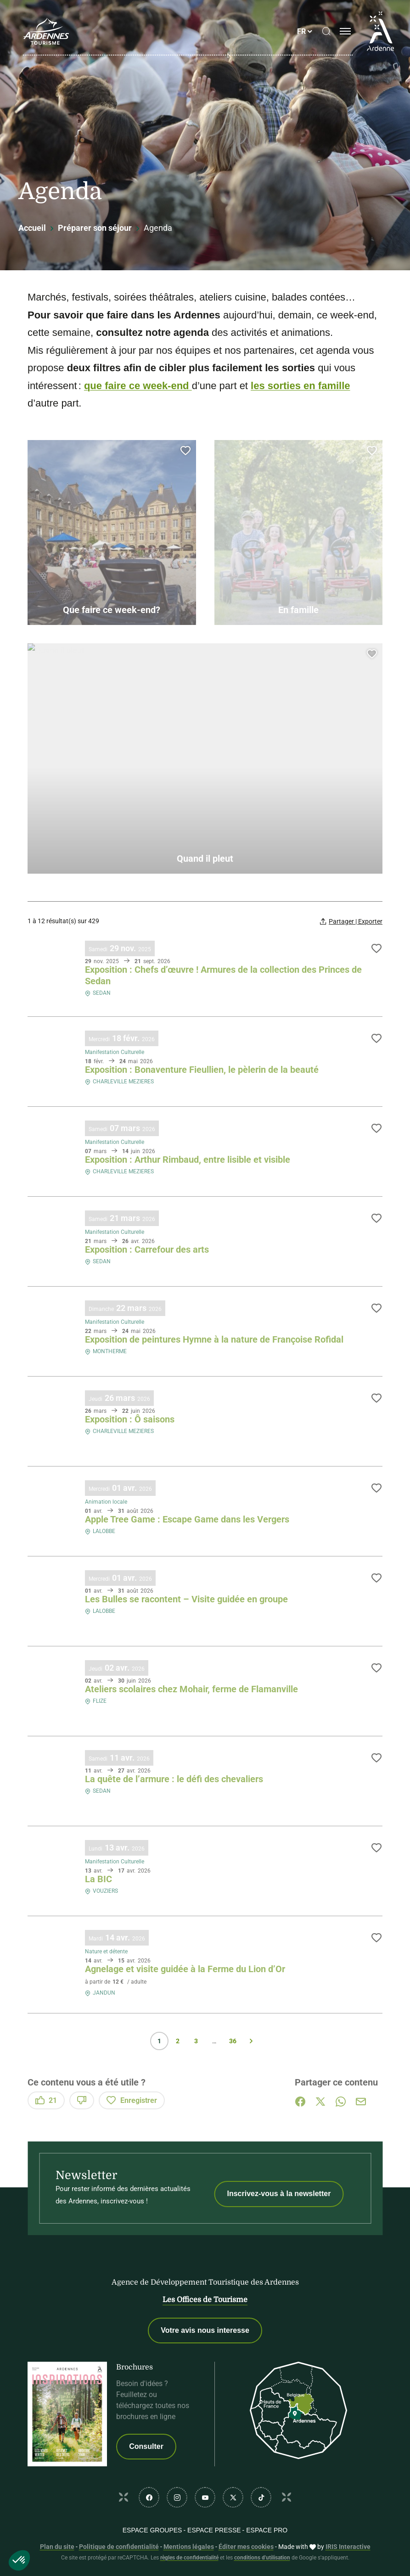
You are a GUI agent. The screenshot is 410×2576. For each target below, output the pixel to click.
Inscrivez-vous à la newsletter (279, 2193)
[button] (19, 2560)
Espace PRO (266, 2530)
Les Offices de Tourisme (205, 2300)
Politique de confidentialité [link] (119, 2546)
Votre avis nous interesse (205, 2330)
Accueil (32, 228)
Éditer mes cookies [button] (246, 2546)
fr (301, 31)
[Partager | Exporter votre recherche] (351, 921)
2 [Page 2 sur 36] (178, 2041)
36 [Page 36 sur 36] (232, 2041)
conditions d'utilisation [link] (262, 2557)
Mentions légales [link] (188, 2546)
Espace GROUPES (152, 2530)
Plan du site (57, 2546)
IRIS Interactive (348, 2546)
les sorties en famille (300, 385)
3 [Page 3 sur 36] (196, 2041)
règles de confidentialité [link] (189, 2557)
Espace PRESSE (214, 2530)
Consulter (146, 2446)
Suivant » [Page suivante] (251, 2041)
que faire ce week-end (138, 385)
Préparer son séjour (95, 228)
